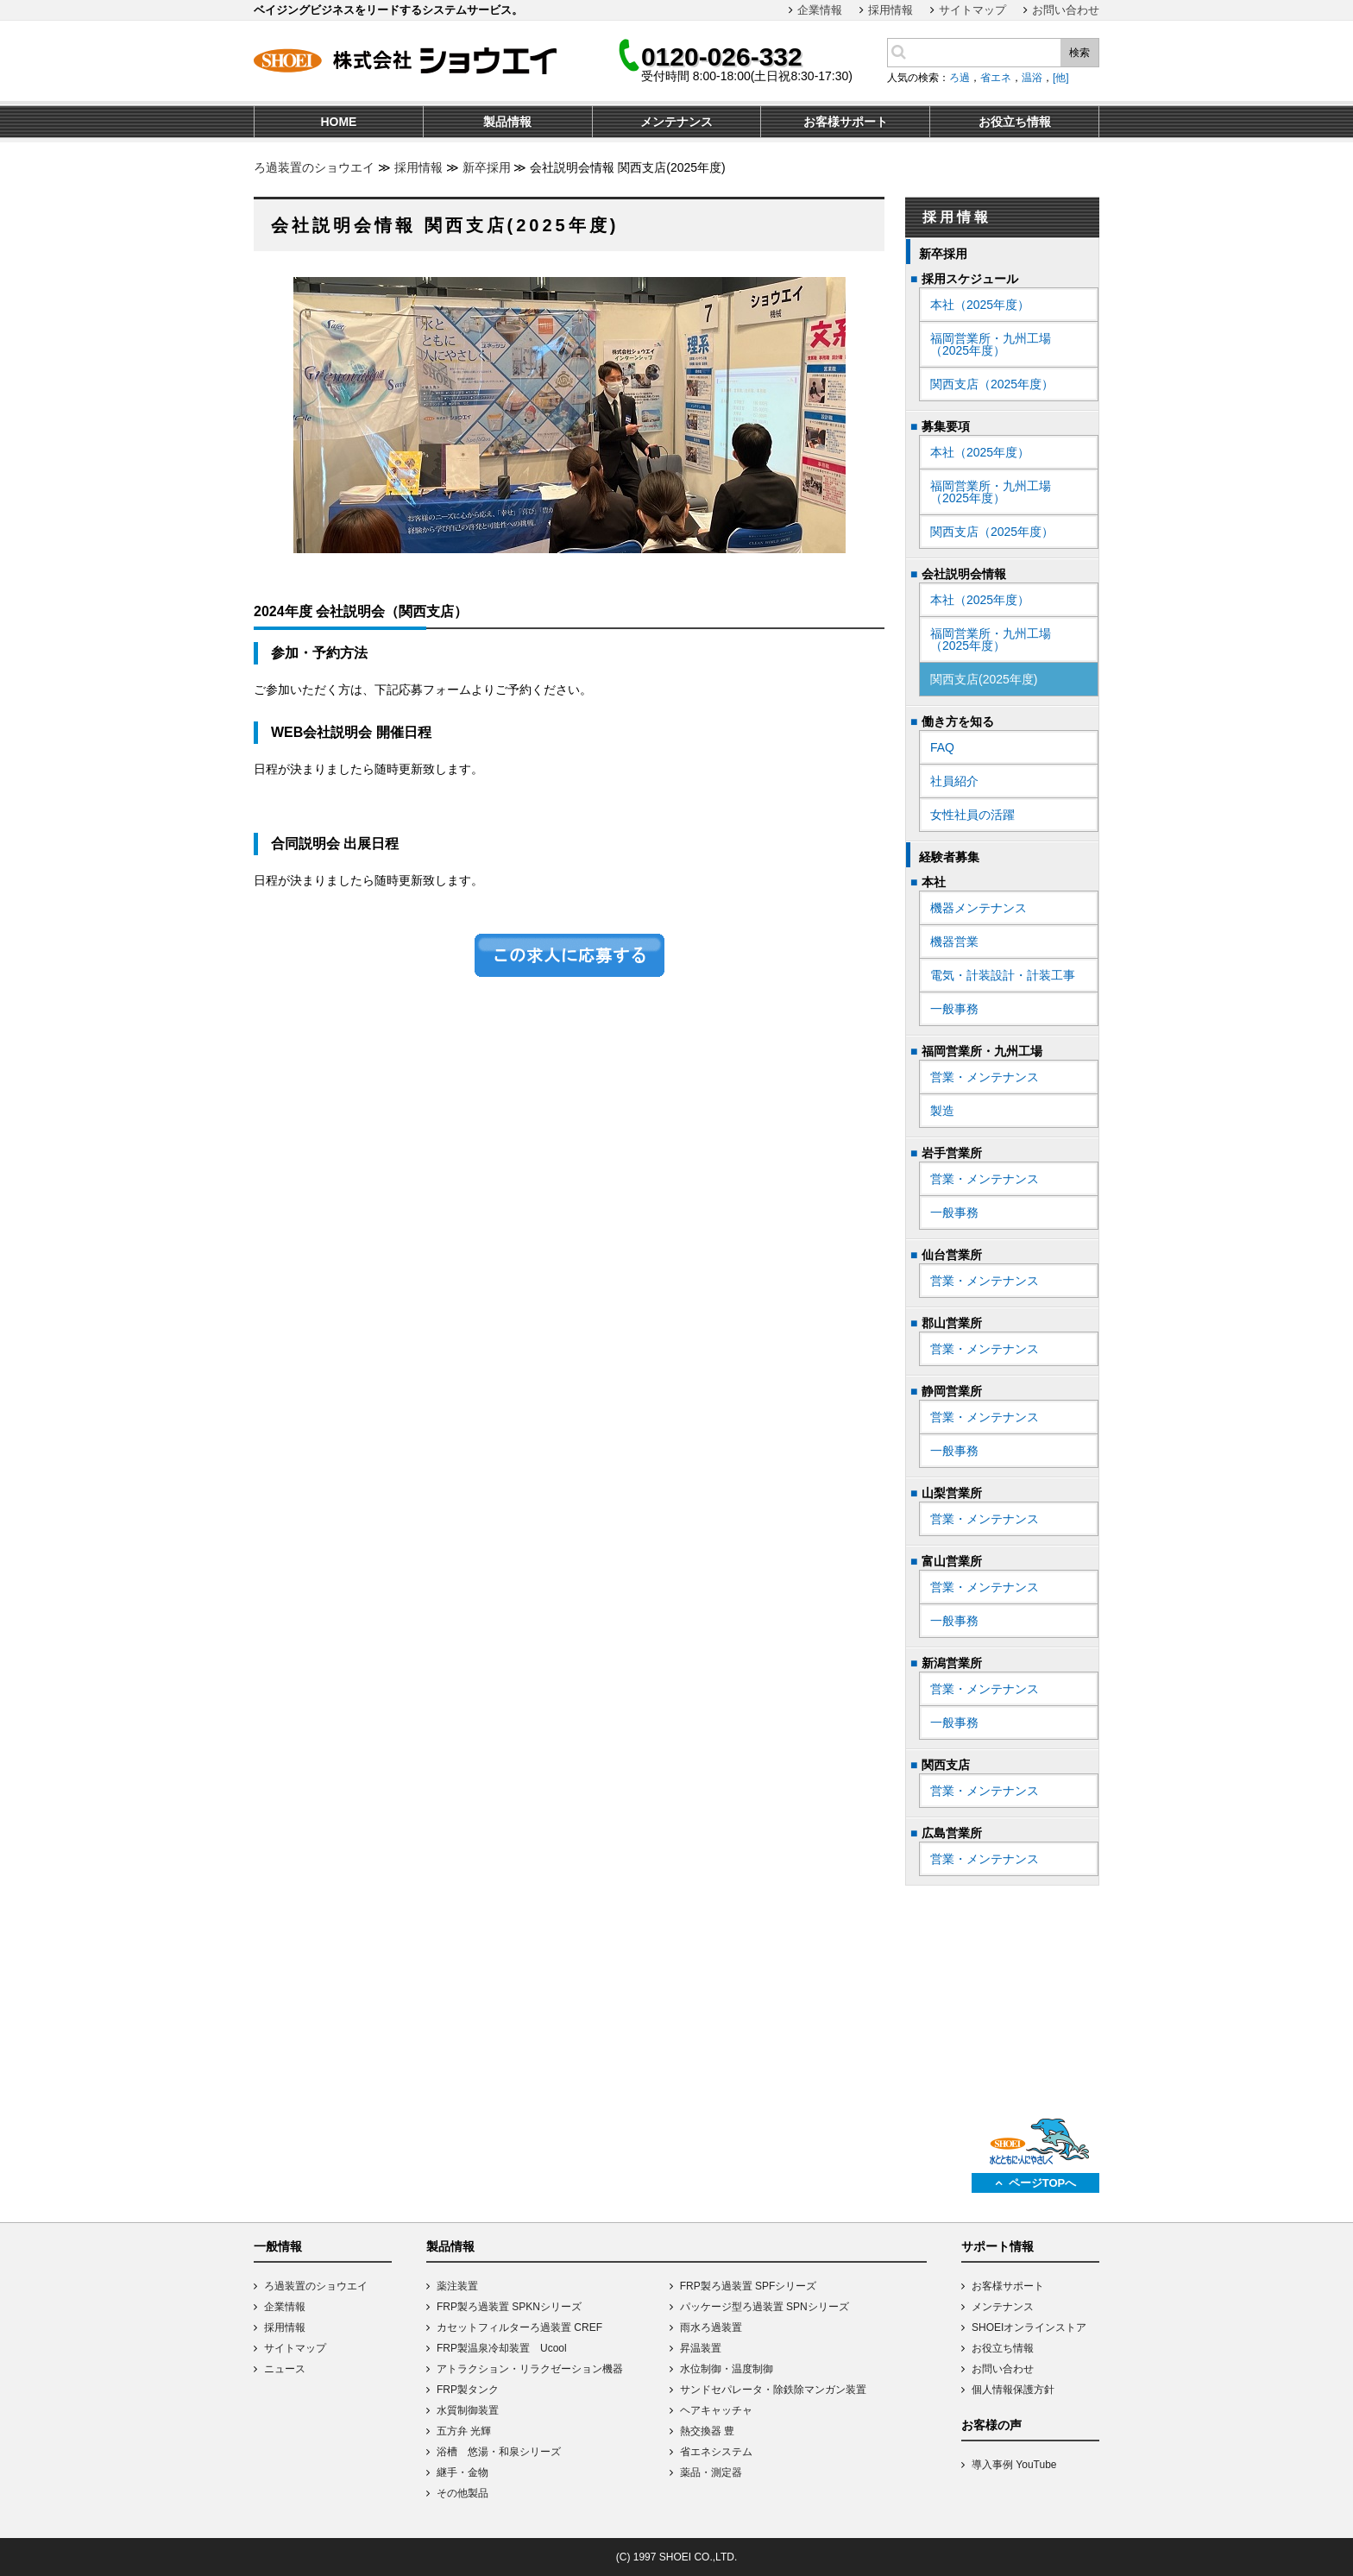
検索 (1079, 53)
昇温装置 (700, 2348)
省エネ (995, 78)
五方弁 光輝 (464, 2431)
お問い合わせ (1065, 9)
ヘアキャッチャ (716, 2410)
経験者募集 (949, 857)
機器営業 (954, 941)
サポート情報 (997, 2246)
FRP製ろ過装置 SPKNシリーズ (509, 2307)
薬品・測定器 (711, 2472)
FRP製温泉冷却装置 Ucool (502, 2348)
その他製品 (462, 2493)
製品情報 (450, 2246)
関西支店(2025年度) (983, 679)
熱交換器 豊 (707, 2431)
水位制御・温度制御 (726, 2369)
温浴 (1032, 78)
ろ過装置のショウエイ (314, 167)
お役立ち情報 (1003, 2348)
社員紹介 (954, 781)
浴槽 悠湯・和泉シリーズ (499, 2452)
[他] (1061, 78)
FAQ (942, 747)
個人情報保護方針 (1013, 2390)
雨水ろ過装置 (711, 2327)
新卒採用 (487, 167)
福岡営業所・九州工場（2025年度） (990, 344)
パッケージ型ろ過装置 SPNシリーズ (764, 2307)
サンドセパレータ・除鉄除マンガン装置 (773, 2390)
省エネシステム (716, 2452)
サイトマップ (972, 9)
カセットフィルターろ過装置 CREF (519, 2327)
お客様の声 (991, 2425)
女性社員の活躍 (972, 815)
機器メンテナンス (978, 908)
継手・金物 (462, 2472)
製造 (942, 1111)
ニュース (284, 2369)
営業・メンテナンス (984, 1077)
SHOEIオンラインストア (1029, 2327)
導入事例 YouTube (1014, 2465)
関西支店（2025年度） (992, 384)
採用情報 (890, 9)
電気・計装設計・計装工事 (1002, 975)
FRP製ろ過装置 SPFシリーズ (748, 2286)
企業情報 (819, 9)
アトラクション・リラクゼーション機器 (530, 2369)
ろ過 (959, 78)
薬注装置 (457, 2286)
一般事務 (954, 1009)
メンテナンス (1003, 2307)
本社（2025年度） (979, 305)
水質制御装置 (468, 2410)
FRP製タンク (468, 2390)
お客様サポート (1008, 2286)
